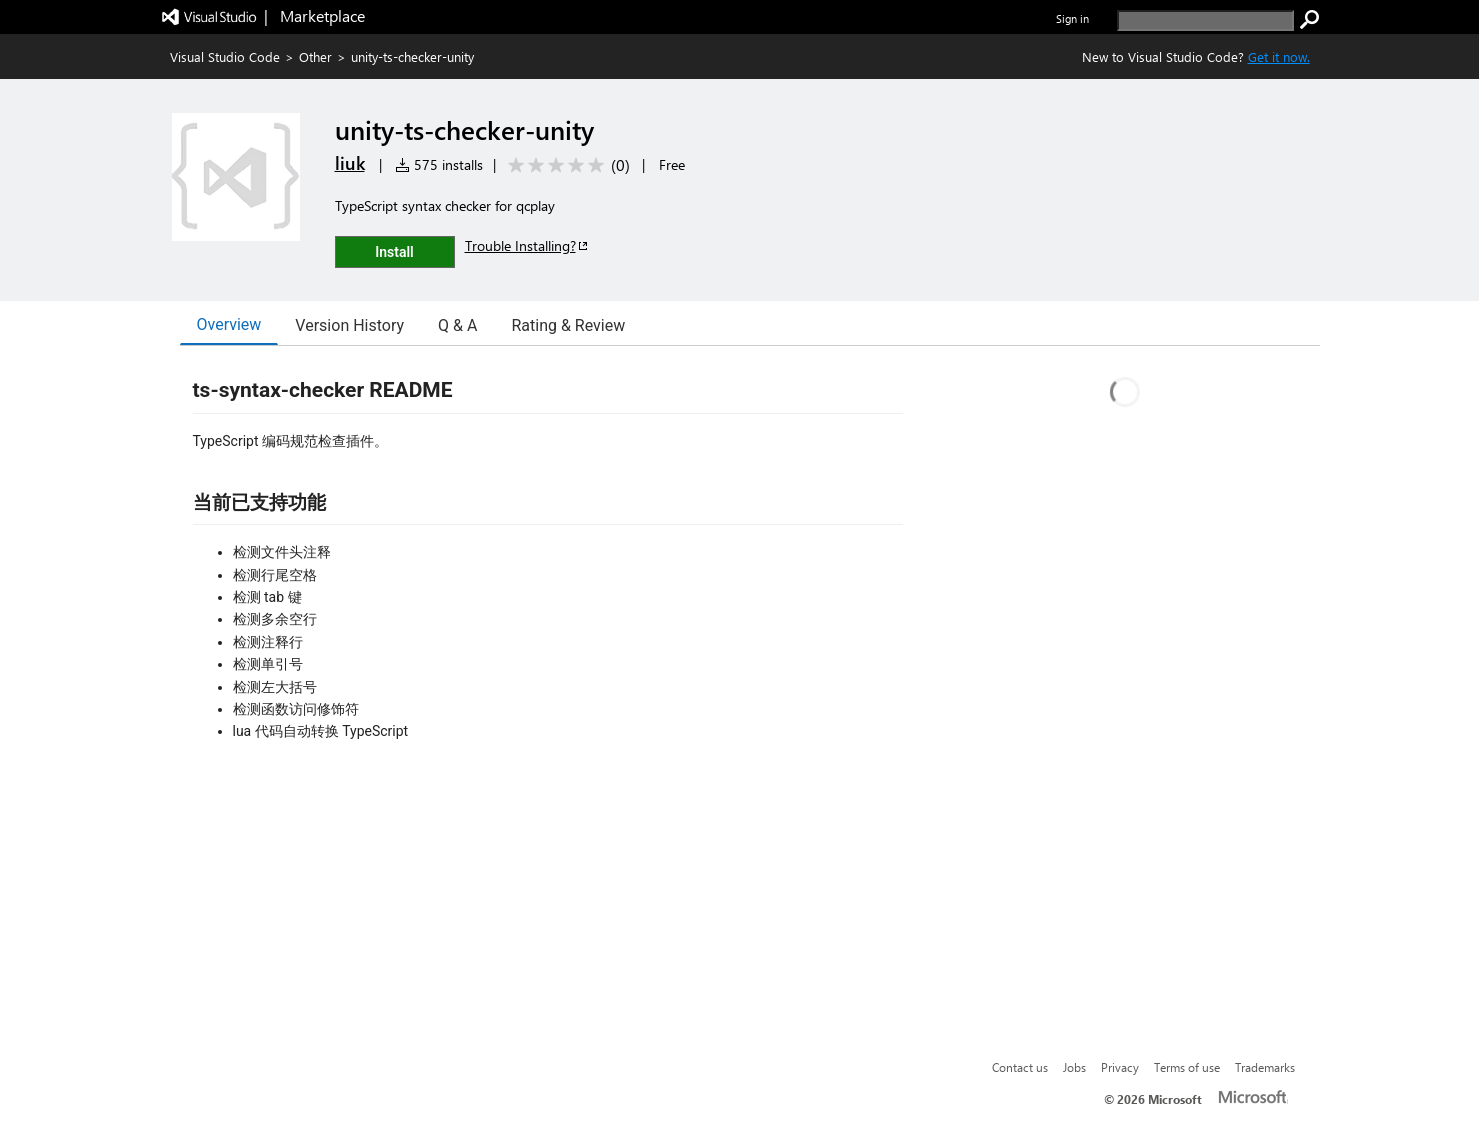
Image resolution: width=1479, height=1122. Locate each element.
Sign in (1072, 18)
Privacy (1120, 1067)
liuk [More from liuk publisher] (350, 163)
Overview (229, 324)
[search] (1205, 20)
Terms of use (1187, 1067)
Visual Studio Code (225, 56)
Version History (349, 325)
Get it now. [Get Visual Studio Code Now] (1279, 56)
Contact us (1020, 1067)
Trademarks (1265, 1067)
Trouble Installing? (527, 245)
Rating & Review (568, 325)
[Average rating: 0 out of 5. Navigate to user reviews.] (565, 165)
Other (315, 56)
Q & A (457, 325)
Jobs (1074, 1067)
